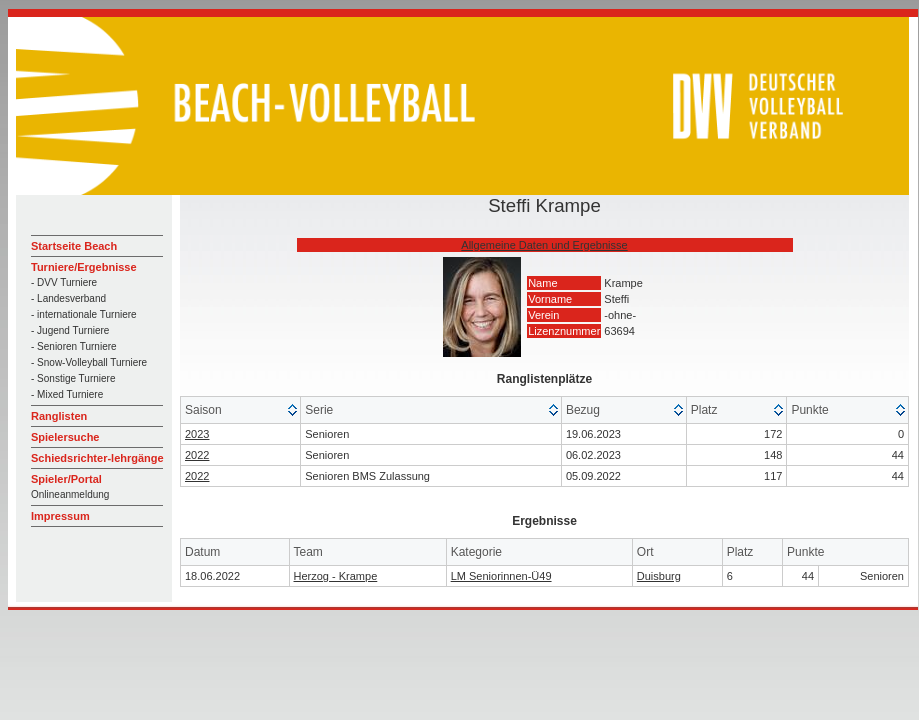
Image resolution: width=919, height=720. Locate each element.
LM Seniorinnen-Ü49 (501, 576)
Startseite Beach (74, 246)
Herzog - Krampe (336, 576)
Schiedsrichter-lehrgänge (97, 458)
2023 (197, 434)
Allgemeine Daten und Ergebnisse (544, 245)
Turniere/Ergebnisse (84, 267)
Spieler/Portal (66, 479)
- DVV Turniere (64, 282)
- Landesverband (68, 298)
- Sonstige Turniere (73, 378)
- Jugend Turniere (70, 330)
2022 (197, 455)
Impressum (60, 516)
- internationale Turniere (84, 314)
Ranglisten (59, 416)
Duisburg (659, 576)
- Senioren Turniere (74, 346)
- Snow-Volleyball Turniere (89, 362)
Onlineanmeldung (70, 494)
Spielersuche (65, 437)
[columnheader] (241, 410)
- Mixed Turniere (67, 394)
